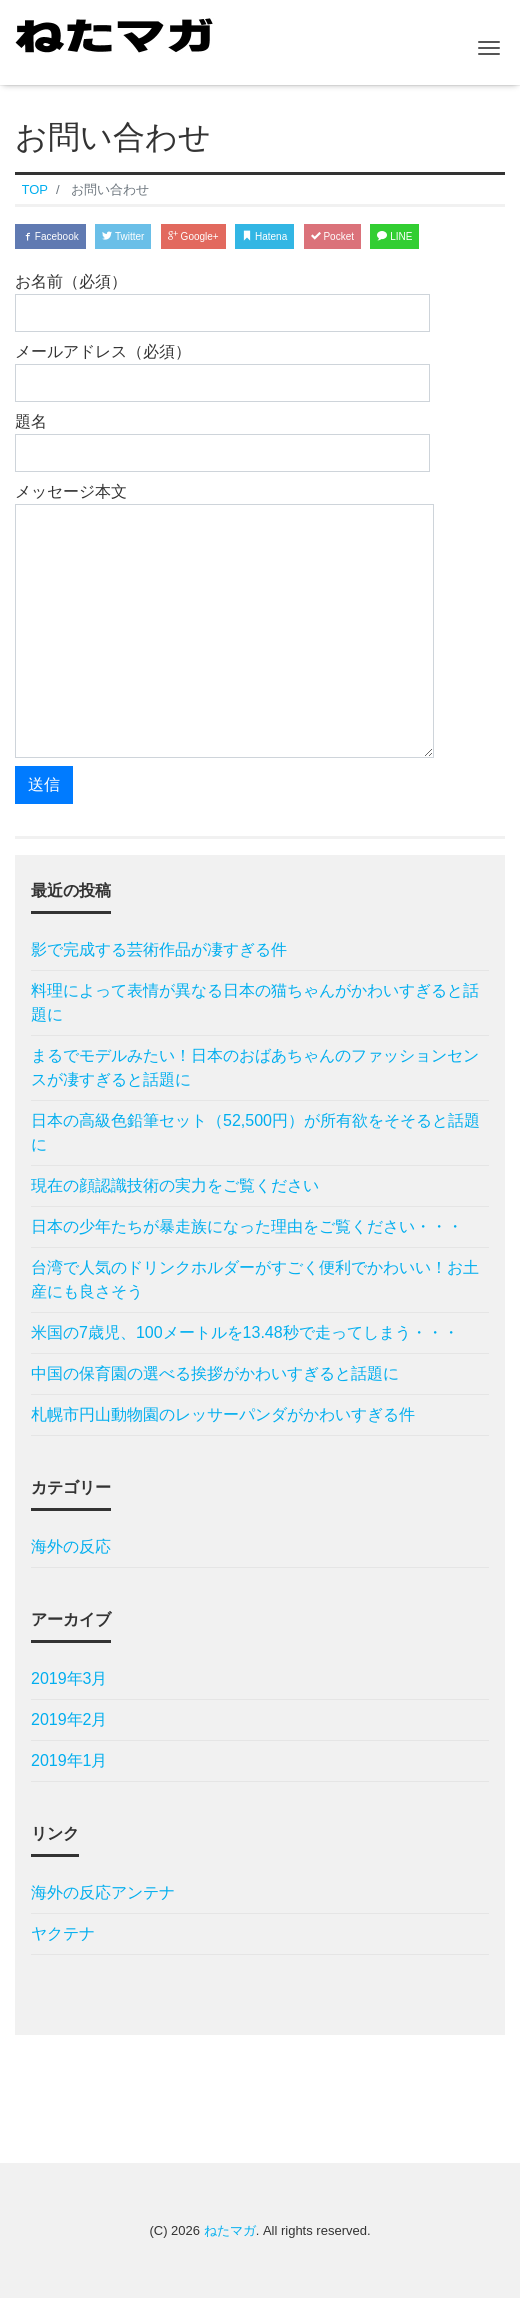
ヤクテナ (63, 1933)
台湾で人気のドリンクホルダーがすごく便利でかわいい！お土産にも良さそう (255, 1279)
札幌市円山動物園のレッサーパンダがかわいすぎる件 (223, 1414)
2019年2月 (69, 1719)
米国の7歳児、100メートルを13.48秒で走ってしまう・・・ (245, 1332)
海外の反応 (71, 1546)
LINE (394, 236)
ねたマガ (230, 2230)
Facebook (50, 236)
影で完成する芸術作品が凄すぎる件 (159, 949)
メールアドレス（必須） (222, 372)
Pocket (332, 236)
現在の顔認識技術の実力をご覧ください (175, 1185)
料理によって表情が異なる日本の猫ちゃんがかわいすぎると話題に (255, 1002)
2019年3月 (69, 1678)
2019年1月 (69, 1760)
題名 (222, 442)
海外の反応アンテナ (103, 1892)
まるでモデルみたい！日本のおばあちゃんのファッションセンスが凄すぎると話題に (255, 1067)
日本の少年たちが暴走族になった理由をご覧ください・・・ (247, 1226)
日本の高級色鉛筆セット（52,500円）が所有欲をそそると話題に (255, 1132)
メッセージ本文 (224, 620)
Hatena (264, 236)
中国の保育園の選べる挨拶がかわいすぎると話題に (215, 1373)
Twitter (123, 236)
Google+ (193, 236)
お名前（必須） (222, 302)
